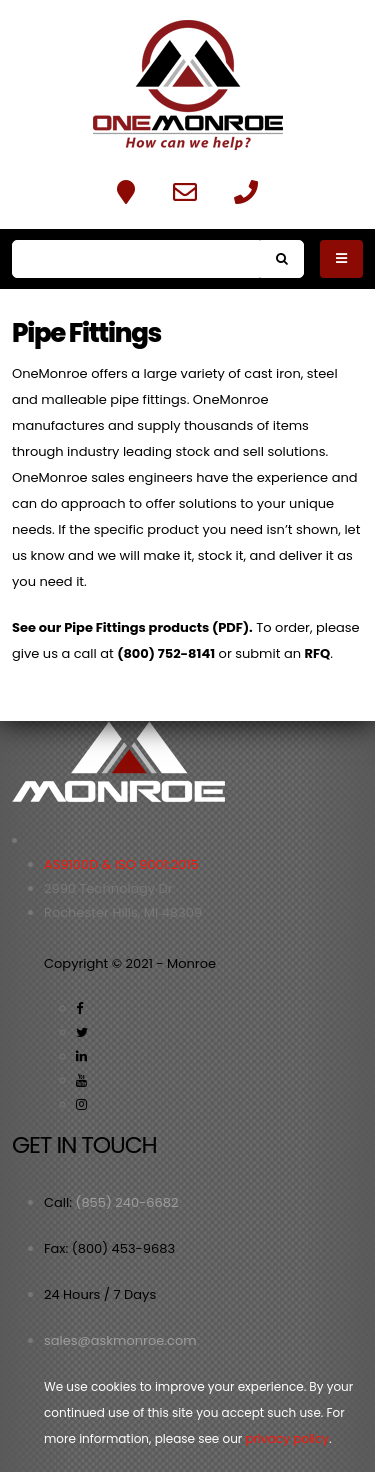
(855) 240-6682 (126, 1202)
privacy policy (287, 1438)
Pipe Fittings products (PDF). (158, 627)
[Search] (136, 259)
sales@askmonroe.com (120, 1340)
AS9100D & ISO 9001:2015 (121, 864)
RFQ (317, 653)
